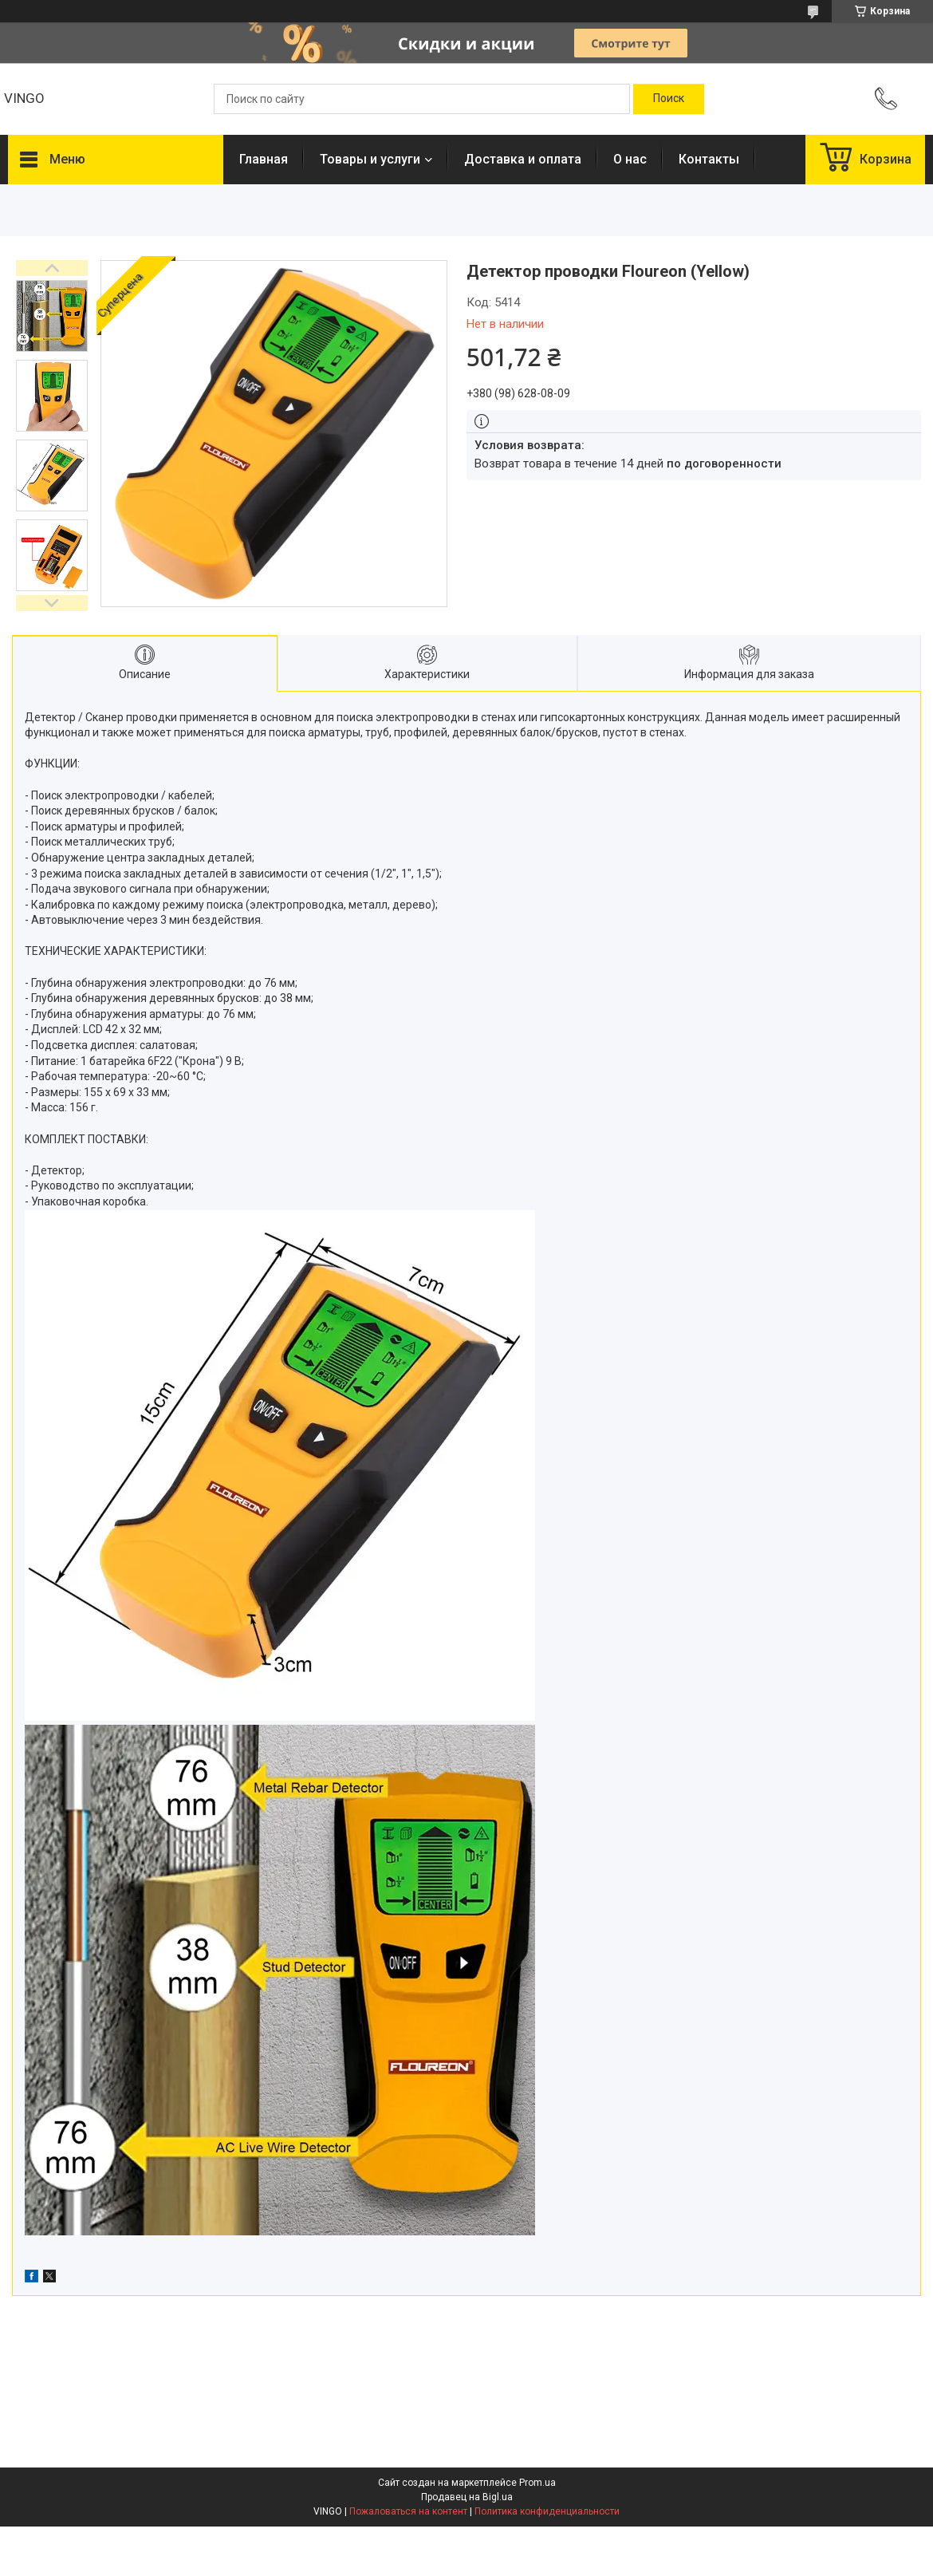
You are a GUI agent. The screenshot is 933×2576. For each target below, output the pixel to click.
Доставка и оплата (522, 159)
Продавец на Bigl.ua (467, 2497)
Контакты (709, 159)
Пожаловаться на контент (408, 2511)
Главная (263, 159)
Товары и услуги (370, 159)
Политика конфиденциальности (547, 2511)
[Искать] (668, 99)
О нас (630, 159)
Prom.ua (537, 2482)
